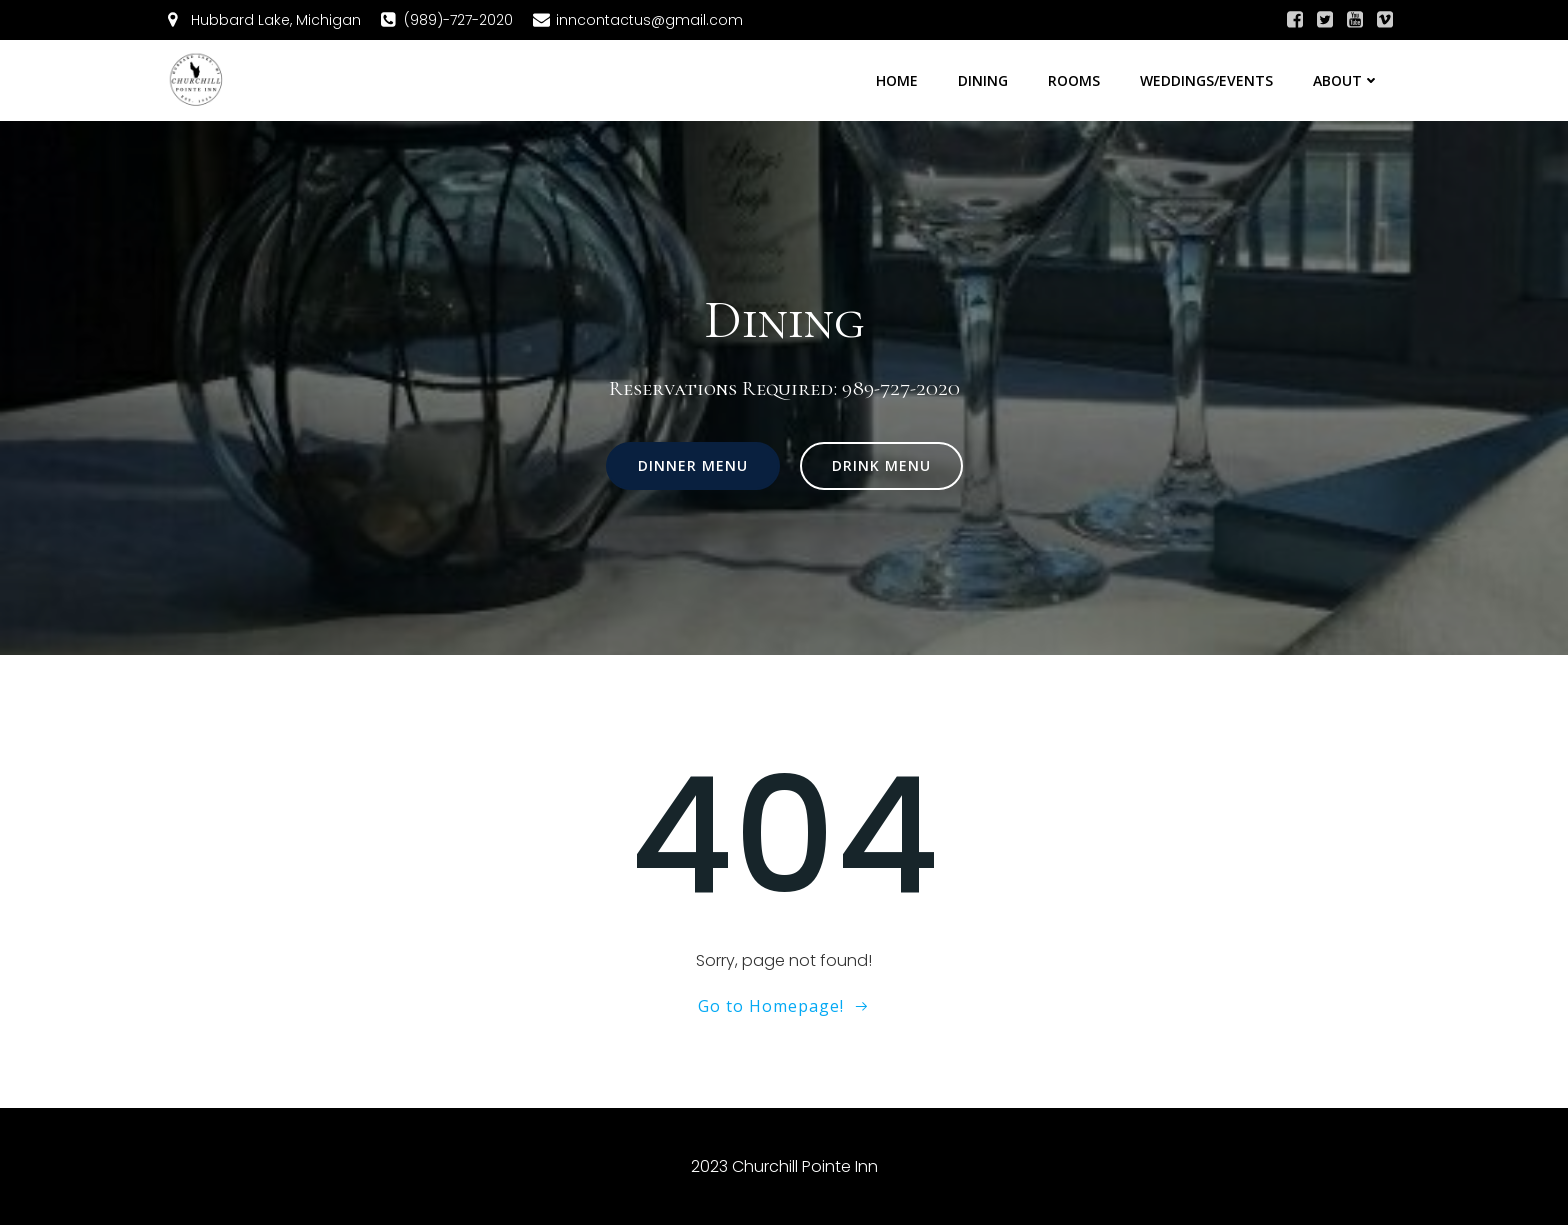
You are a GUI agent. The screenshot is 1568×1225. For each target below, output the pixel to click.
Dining (983, 80)
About (1346, 80)
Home (897, 80)
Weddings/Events (1206, 80)
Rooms (1074, 80)
